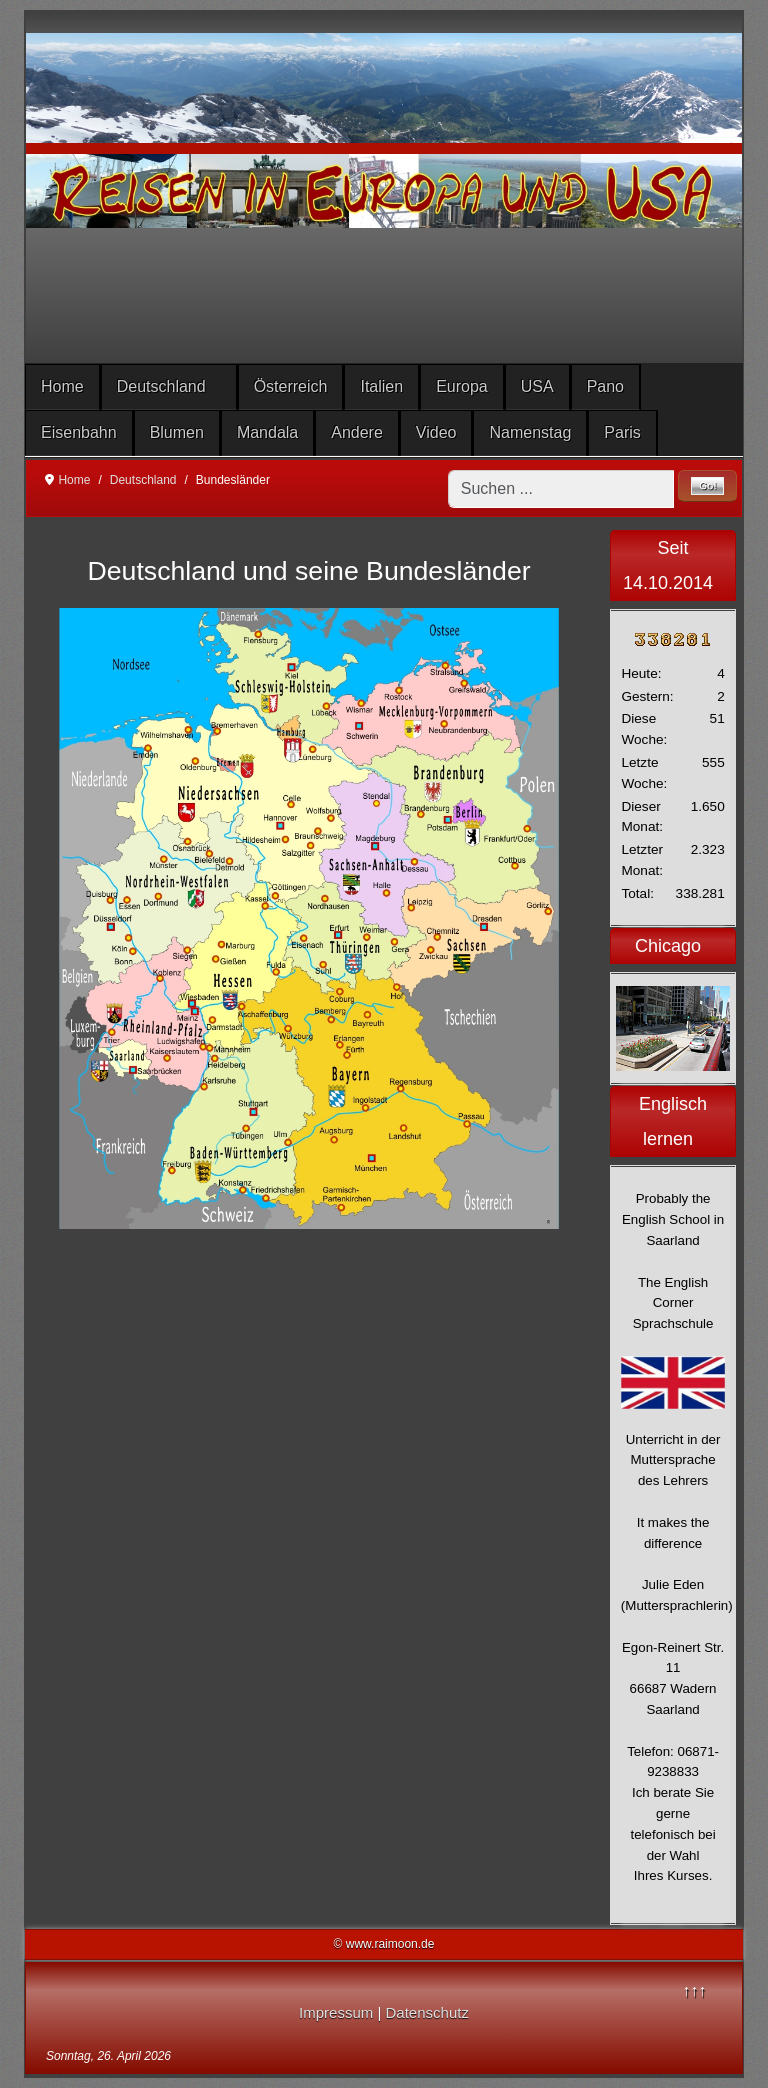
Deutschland (161, 386)
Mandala (267, 432)
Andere (357, 432)
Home (62, 386)
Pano (605, 386)
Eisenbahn (79, 432)
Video (436, 432)
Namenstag (530, 432)
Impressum (336, 2012)
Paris (622, 432)
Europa (462, 386)
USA (537, 386)
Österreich (291, 386)
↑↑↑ (694, 1990)
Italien (381, 386)
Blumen (177, 432)
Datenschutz (427, 2012)
